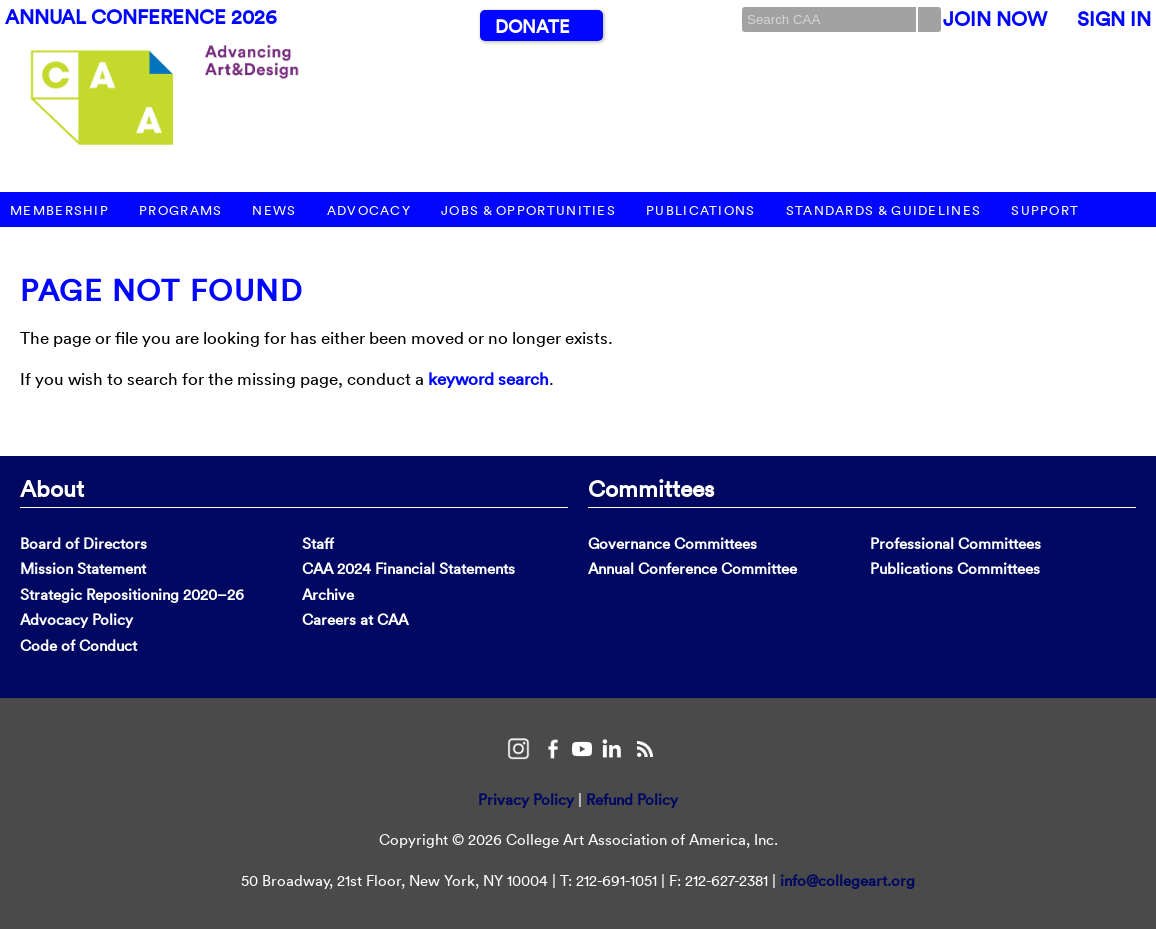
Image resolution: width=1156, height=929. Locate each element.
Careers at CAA (355, 619)
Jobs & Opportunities (528, 210)
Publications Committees (955, 568)
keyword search (488, 378)
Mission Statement (83, 568)
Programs (180, 210)
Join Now (995, 19)
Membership (59, 210)
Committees (651, 488)
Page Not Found (161, 290)
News (274, 210)
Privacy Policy (526, 799)
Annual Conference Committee (692, 568)
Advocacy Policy (76, 619)
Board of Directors (83, 543)
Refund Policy (632, 799)
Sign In (1114, 19)
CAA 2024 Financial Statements (408, 568)
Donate (532, 26)
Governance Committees (672, 543)
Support (1045, 210)
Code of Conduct (78, 645)
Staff (318, 543)
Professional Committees (955, 543)
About (52, 488)
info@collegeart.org (847, 880)
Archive (328, 594)
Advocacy (369, 210)
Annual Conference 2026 (141, 17)
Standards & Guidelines (884, 210)
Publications (701, 210)
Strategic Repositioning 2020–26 (132, 594)
